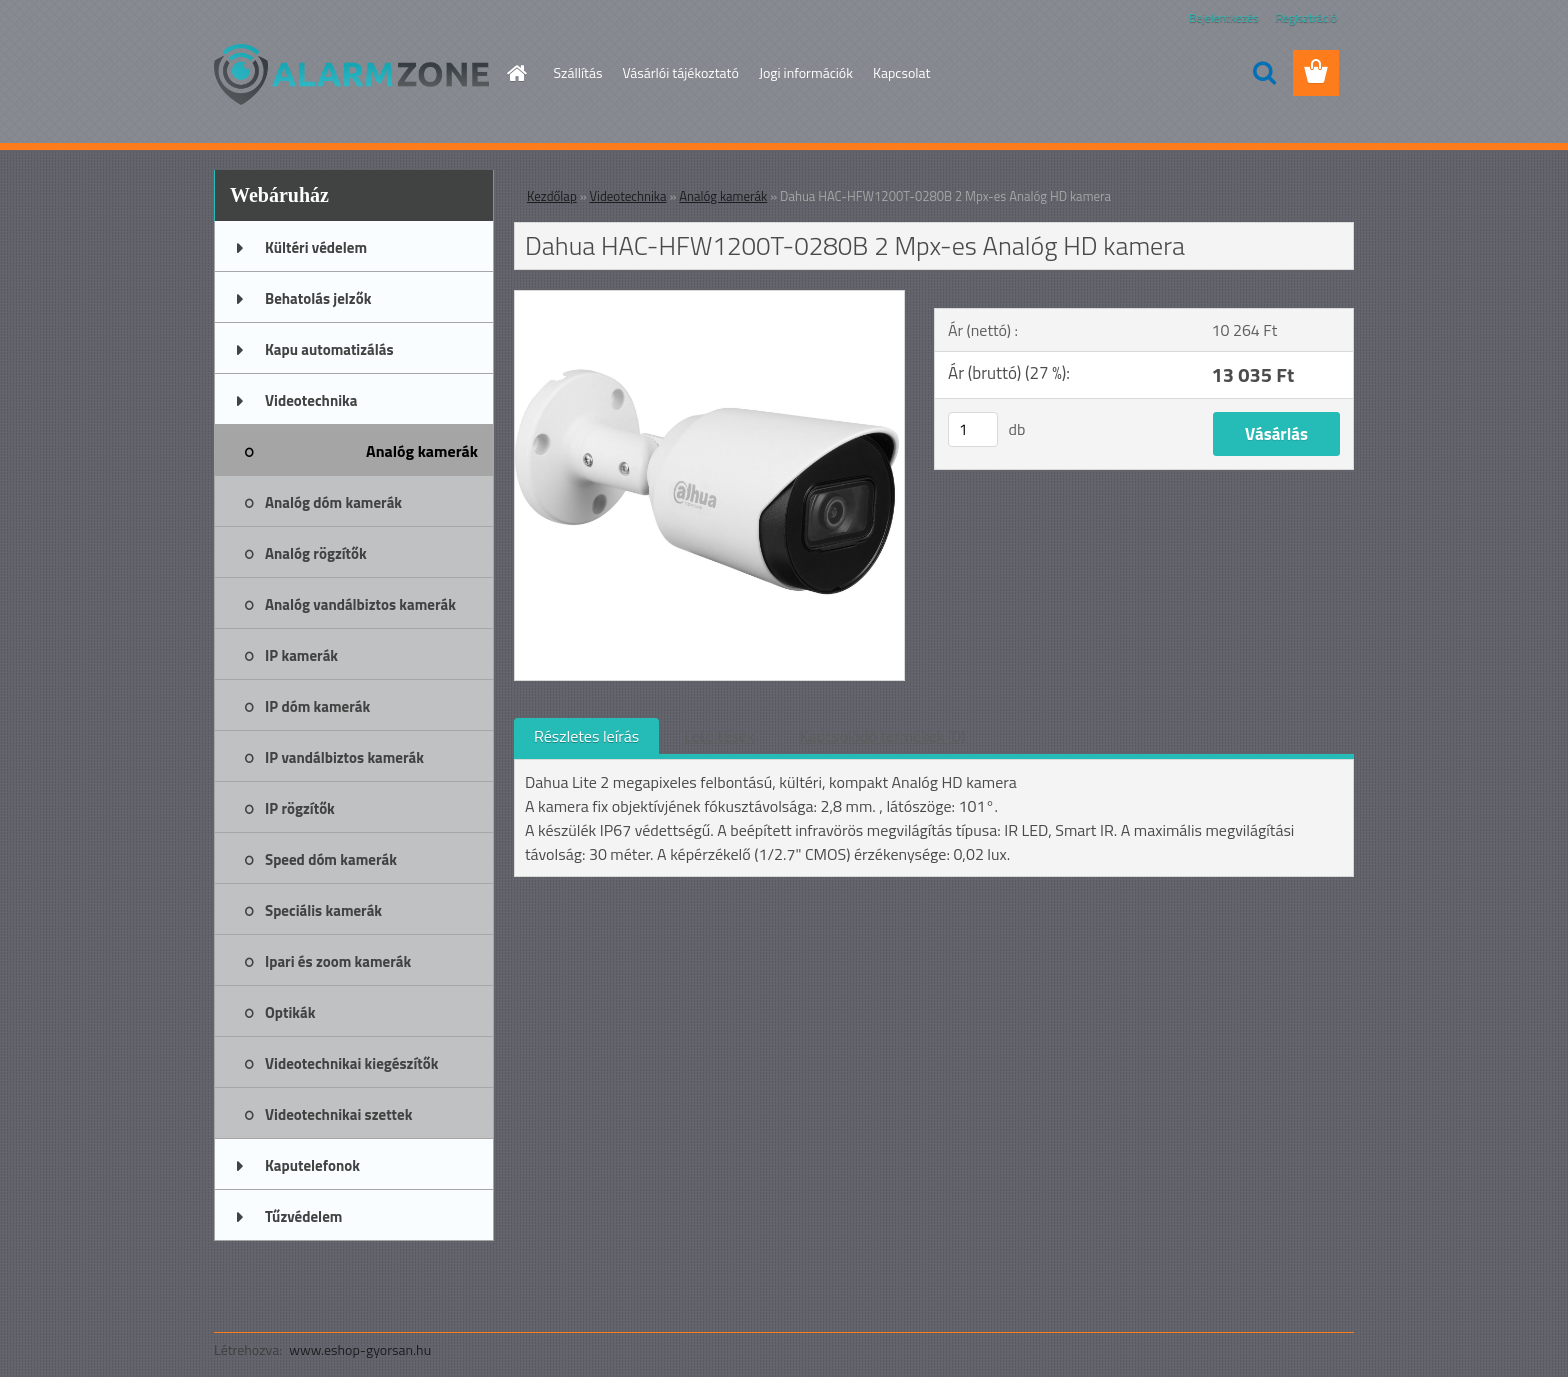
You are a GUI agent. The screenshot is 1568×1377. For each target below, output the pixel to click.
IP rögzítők (300, 808)
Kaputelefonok (312, 1165)
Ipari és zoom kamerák (338, 961)
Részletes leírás (586, 736)
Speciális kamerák (323, 910)
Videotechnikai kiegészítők (351, 1063)
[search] (1264, 73)
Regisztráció (1306, 17)
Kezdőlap (552, 196)
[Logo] (351, 74)
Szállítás (578, 72)
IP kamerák (301, 655)
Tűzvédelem (303, 1216)
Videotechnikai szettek (338, 1114)
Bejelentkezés (1224, 17)
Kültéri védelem (316, 247)
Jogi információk (806, 72)
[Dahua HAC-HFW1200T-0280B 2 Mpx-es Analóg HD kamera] (709, 299)
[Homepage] (516, 73)
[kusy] (973, 429)
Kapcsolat (902, 72)
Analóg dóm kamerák (333, 502)
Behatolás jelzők (318, 298)
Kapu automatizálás (329, 349)
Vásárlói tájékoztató (680, 72)
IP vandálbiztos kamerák (344, 757)
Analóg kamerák (422, 451)
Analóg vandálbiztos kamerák (360, 604)
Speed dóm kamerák (331, 859)
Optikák (290, 1012)
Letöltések (719, 736)
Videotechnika (311, 400)
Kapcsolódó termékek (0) (882, 736)
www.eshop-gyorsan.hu (360, 1349)
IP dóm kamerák (317, 706)
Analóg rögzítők (316, 553)
